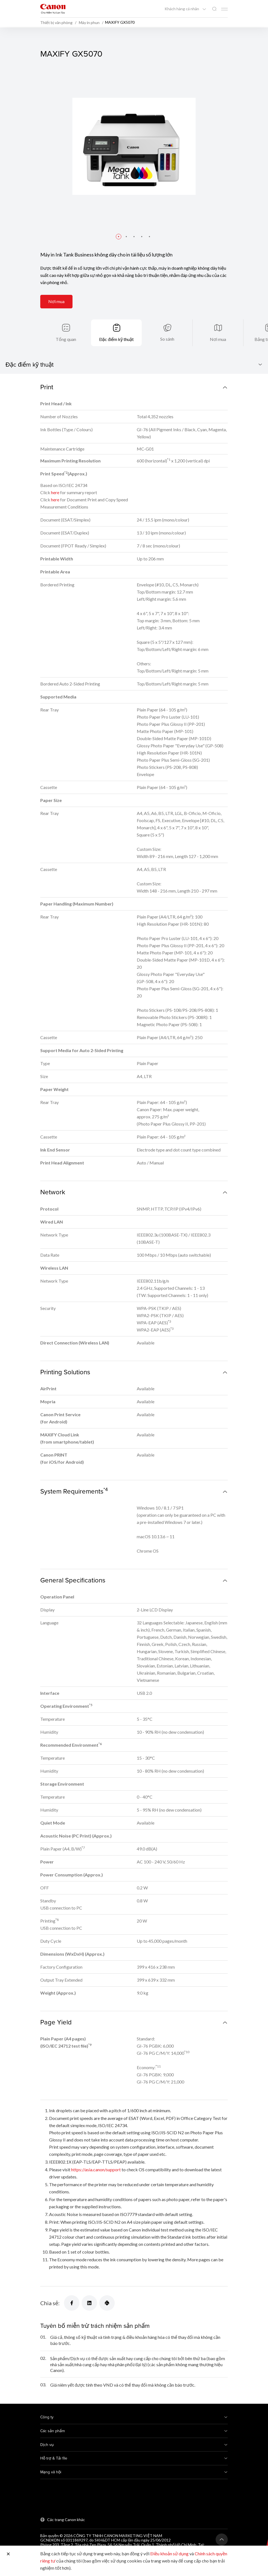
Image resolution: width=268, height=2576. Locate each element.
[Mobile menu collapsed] (224, 9)
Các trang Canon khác (66, 2519)
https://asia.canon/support (96, 2169)
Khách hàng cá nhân (182, 9)
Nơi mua (56, 301)
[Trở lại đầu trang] (222, 2539)
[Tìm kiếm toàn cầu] (214, 9)
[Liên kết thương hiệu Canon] (53, 9)
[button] (118, 236)
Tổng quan (66, 339)
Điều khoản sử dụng (169, 2553)
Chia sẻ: (50, 2303)
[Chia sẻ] (71, 2303)
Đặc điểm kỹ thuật (116, 339)
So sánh (167, 338)
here (55, 492)
